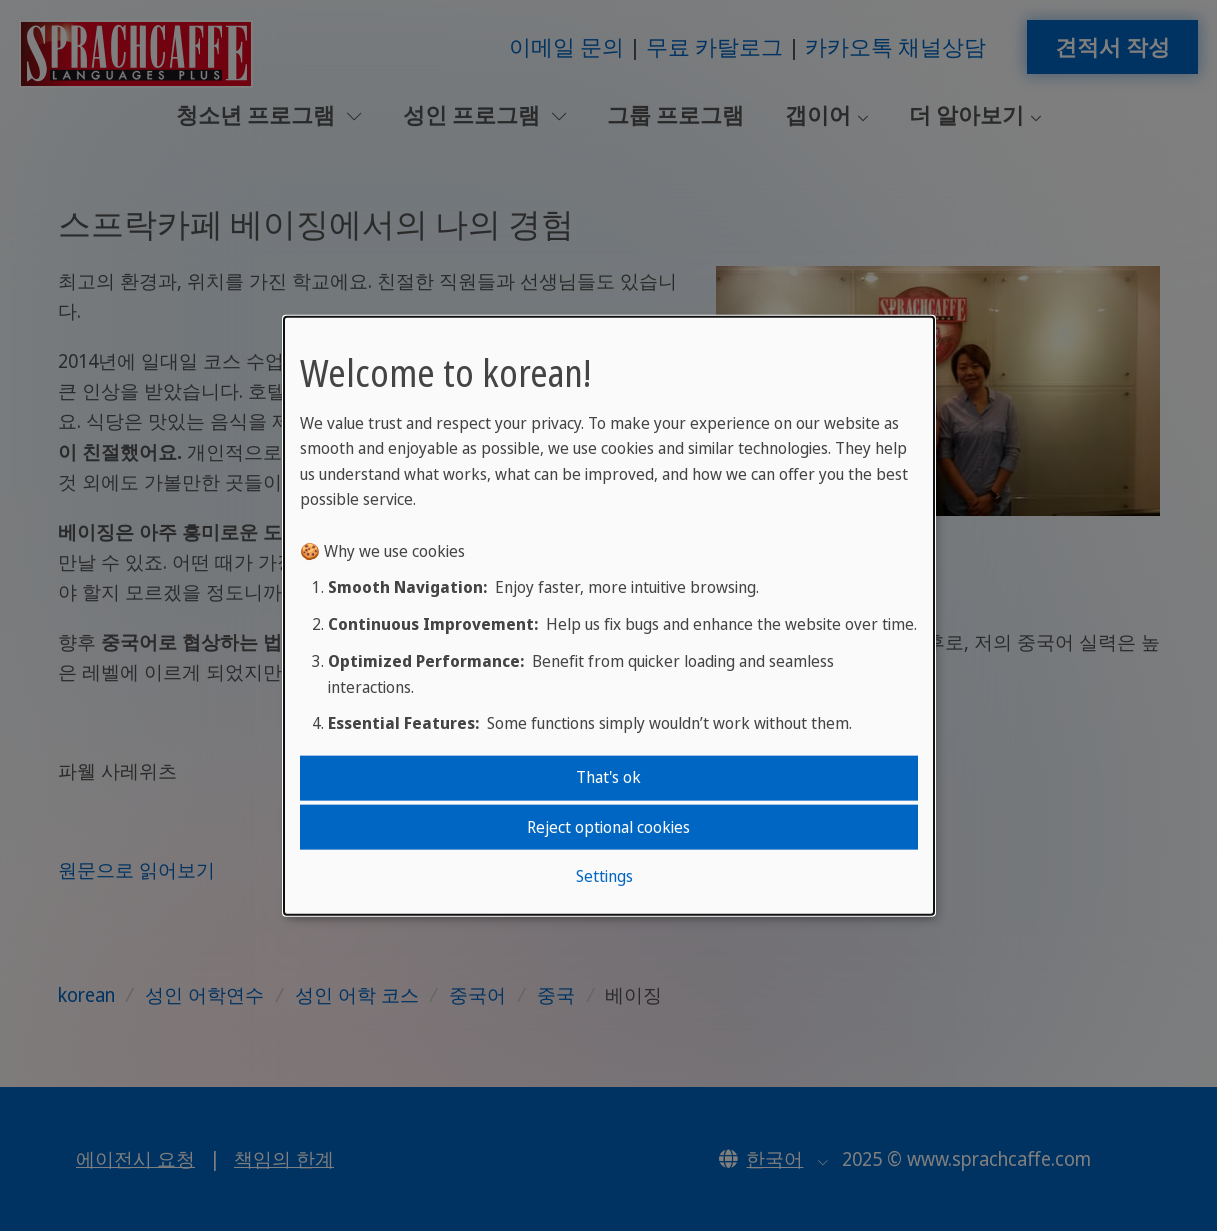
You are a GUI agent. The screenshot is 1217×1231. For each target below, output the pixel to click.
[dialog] (609, 615)
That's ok (608, 777)
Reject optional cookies (608, 826)
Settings (604, 876)
